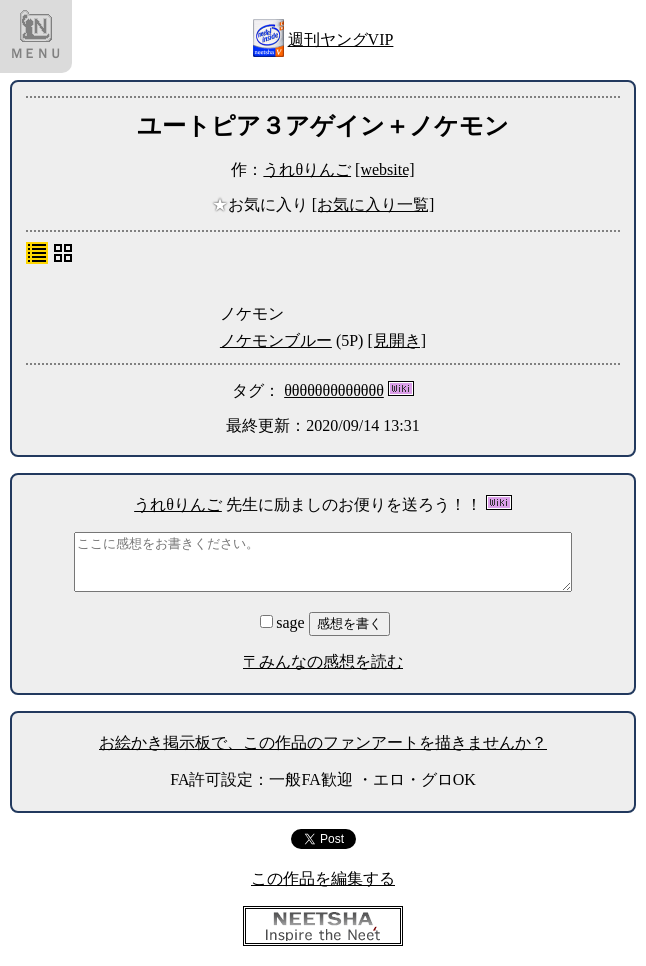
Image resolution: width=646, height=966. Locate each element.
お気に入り (262, 204)
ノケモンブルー (276, 340)
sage (284, 622)
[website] (385, 169)
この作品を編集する (323, 878)
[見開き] (396, 340)
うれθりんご (307, 169)
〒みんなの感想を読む (323, 661)
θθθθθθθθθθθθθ (334, 390)
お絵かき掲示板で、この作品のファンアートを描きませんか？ (323, 742)
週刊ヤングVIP (341, 39)
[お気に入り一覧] (373, 204)
